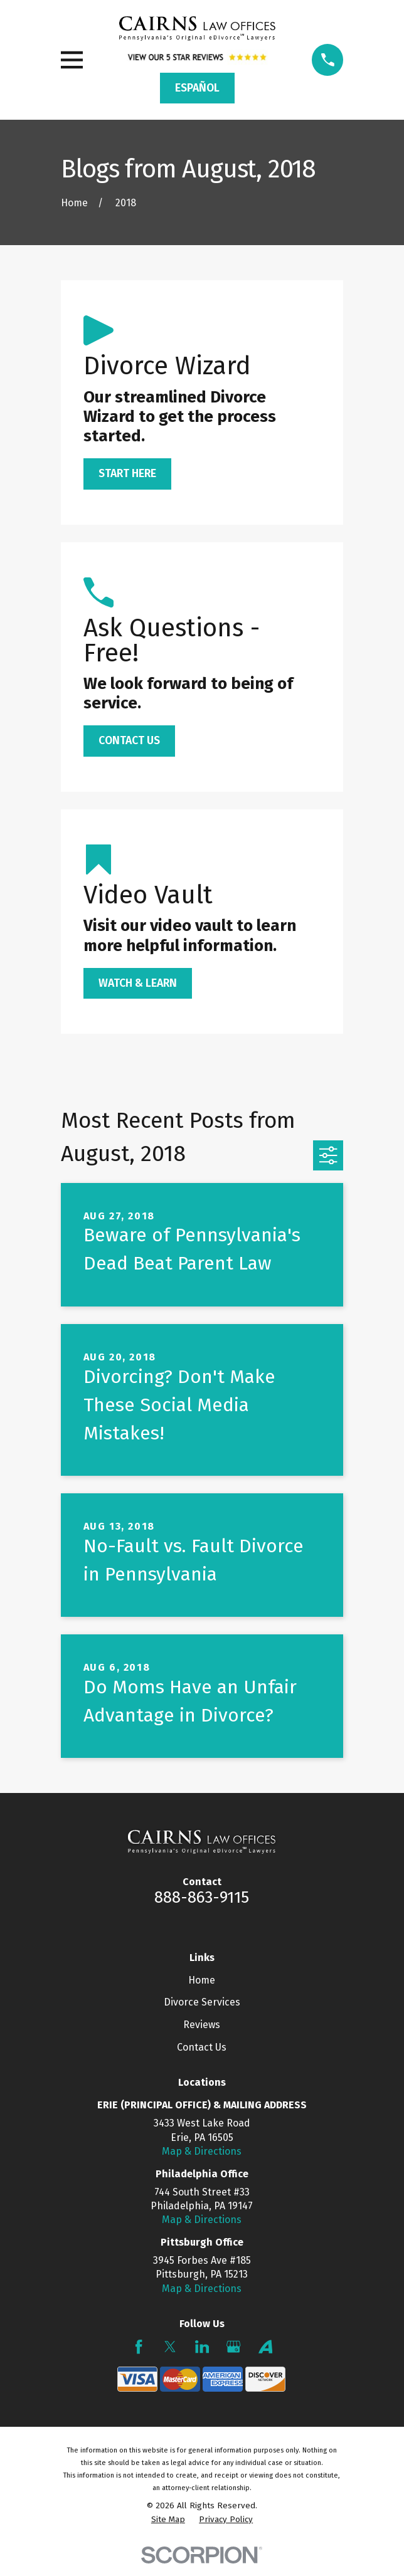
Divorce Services (202, 2002)
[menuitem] (168, 2520)
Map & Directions (202, 2151)
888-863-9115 (201, 1897)
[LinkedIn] (202, 2346)
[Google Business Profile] (233, 2346)
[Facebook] (139, 2346)
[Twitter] (170, 2346)
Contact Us (201, 2047)
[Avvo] (265, 2346)
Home (201, 1980)
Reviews (201, 2025)
